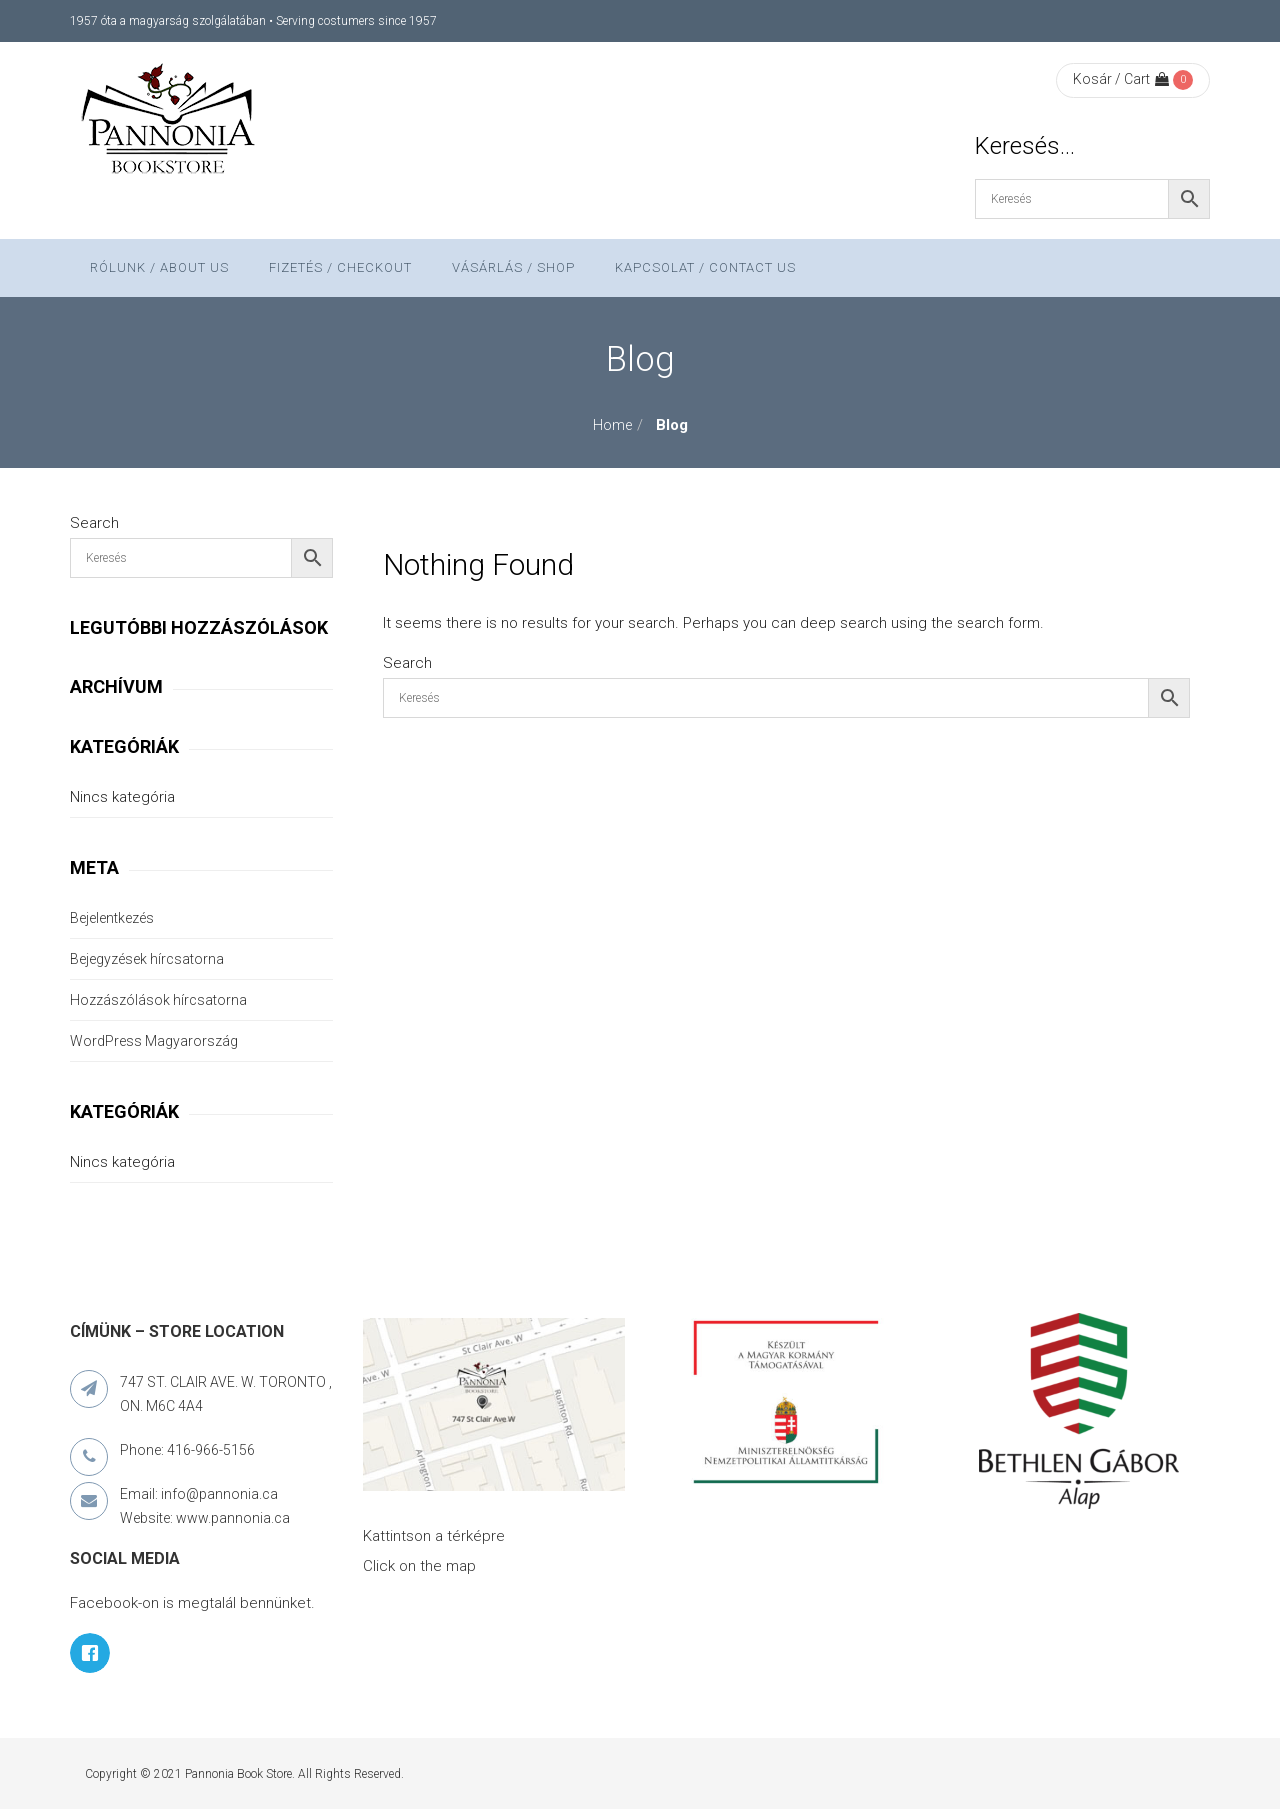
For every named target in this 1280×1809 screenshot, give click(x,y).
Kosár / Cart (1121, 79)
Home (612, 425)
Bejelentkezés (112, 918)
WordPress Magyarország (154, 1041)
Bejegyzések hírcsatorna (147, 959)
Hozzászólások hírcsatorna (158, 1000)
